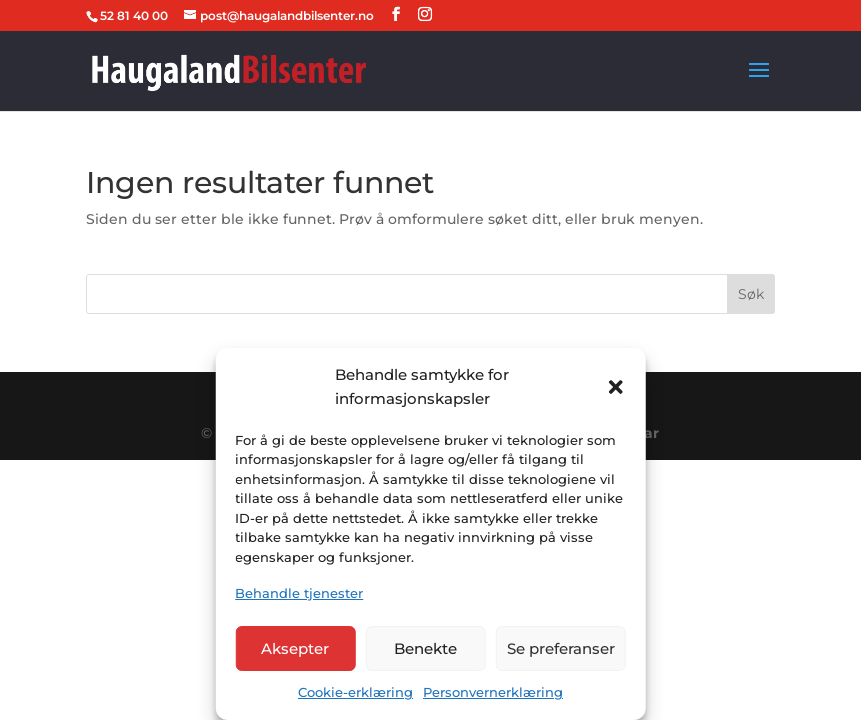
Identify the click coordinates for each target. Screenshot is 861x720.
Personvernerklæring (493, 692)
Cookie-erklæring (355, 692)
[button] (616, 387)
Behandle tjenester (299, 593)
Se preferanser (561, 648)
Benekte (425, 648)
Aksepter (295, 648)
